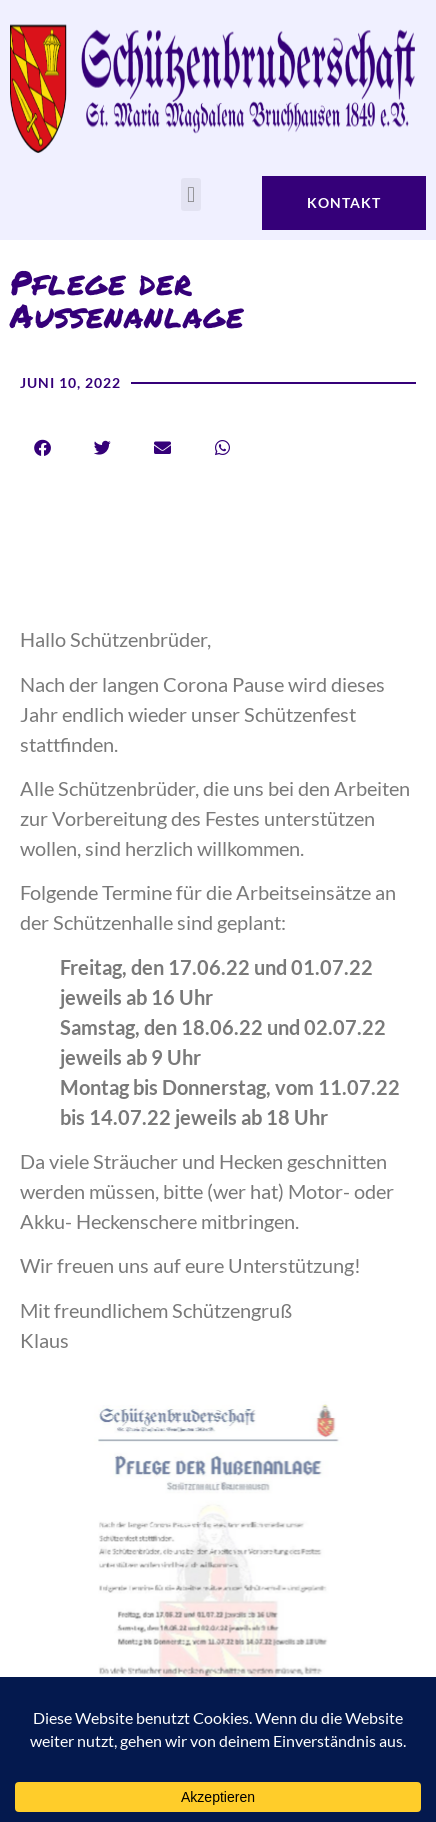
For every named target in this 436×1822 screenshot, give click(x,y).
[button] (190, 194)
